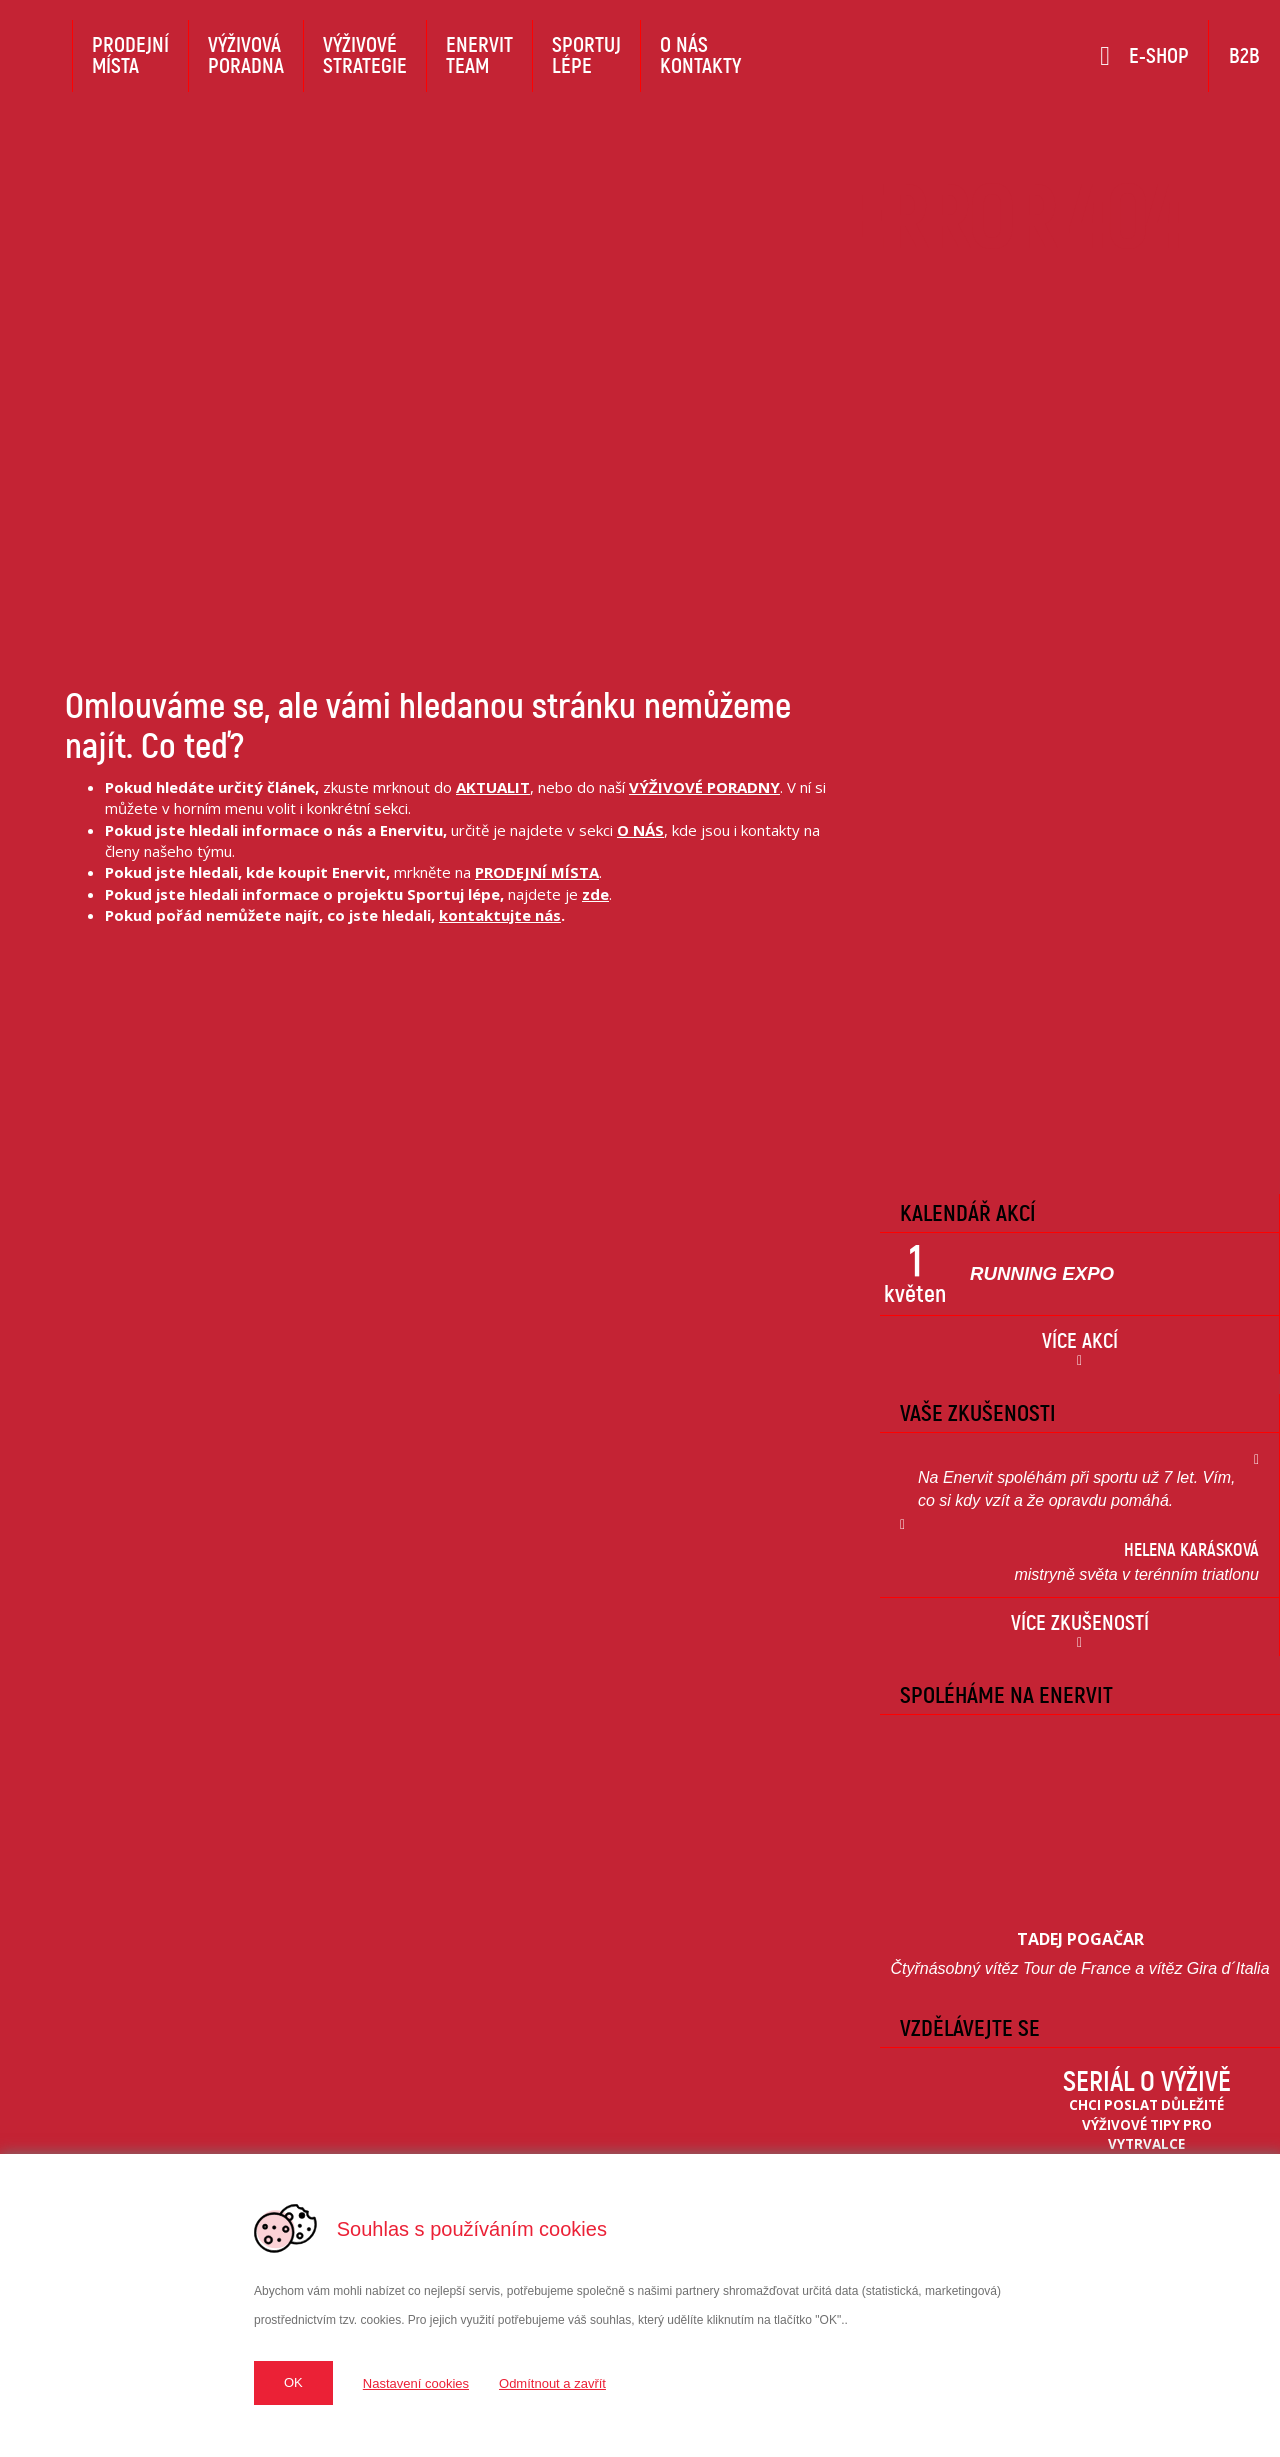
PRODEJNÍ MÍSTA (537, 872)
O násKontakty (700, 55)
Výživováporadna (246, 55)
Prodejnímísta (130, 55)
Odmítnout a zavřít (552, 2383)
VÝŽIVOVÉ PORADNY (704, 787)
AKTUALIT (493, 787)
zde (595, 894)
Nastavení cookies (416, 2383)
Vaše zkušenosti (978, 1413)
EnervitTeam (479, 55)
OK (293, 2382)
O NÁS (640, 830)
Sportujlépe (586, 55)
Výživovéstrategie (365, 55)
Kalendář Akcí (968, 1213)
